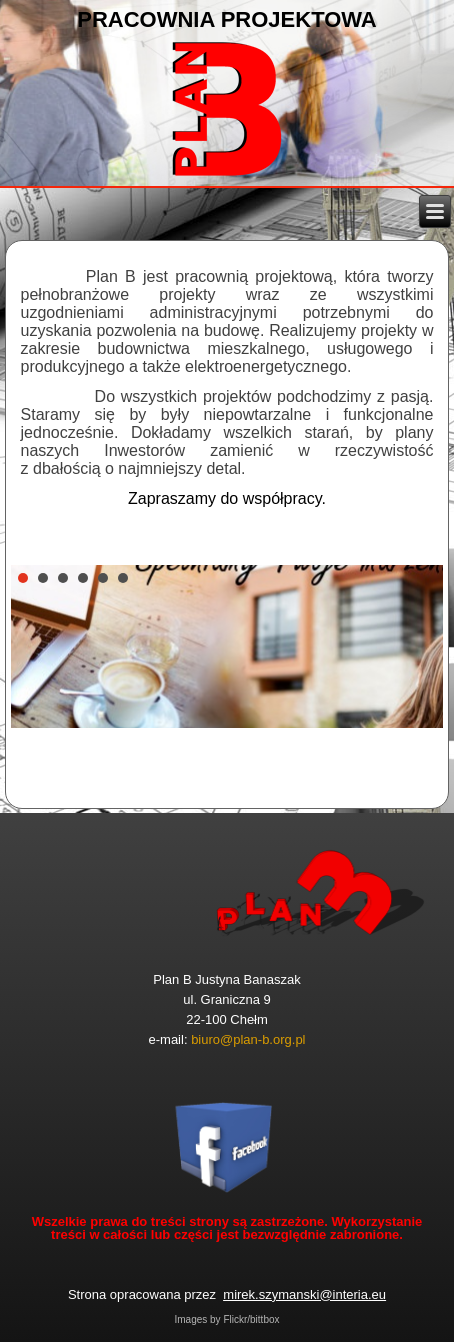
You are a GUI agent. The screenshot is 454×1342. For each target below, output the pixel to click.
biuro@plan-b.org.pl (248, 1039)
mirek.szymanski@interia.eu (304, 1294)
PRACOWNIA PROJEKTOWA (226, 19)
